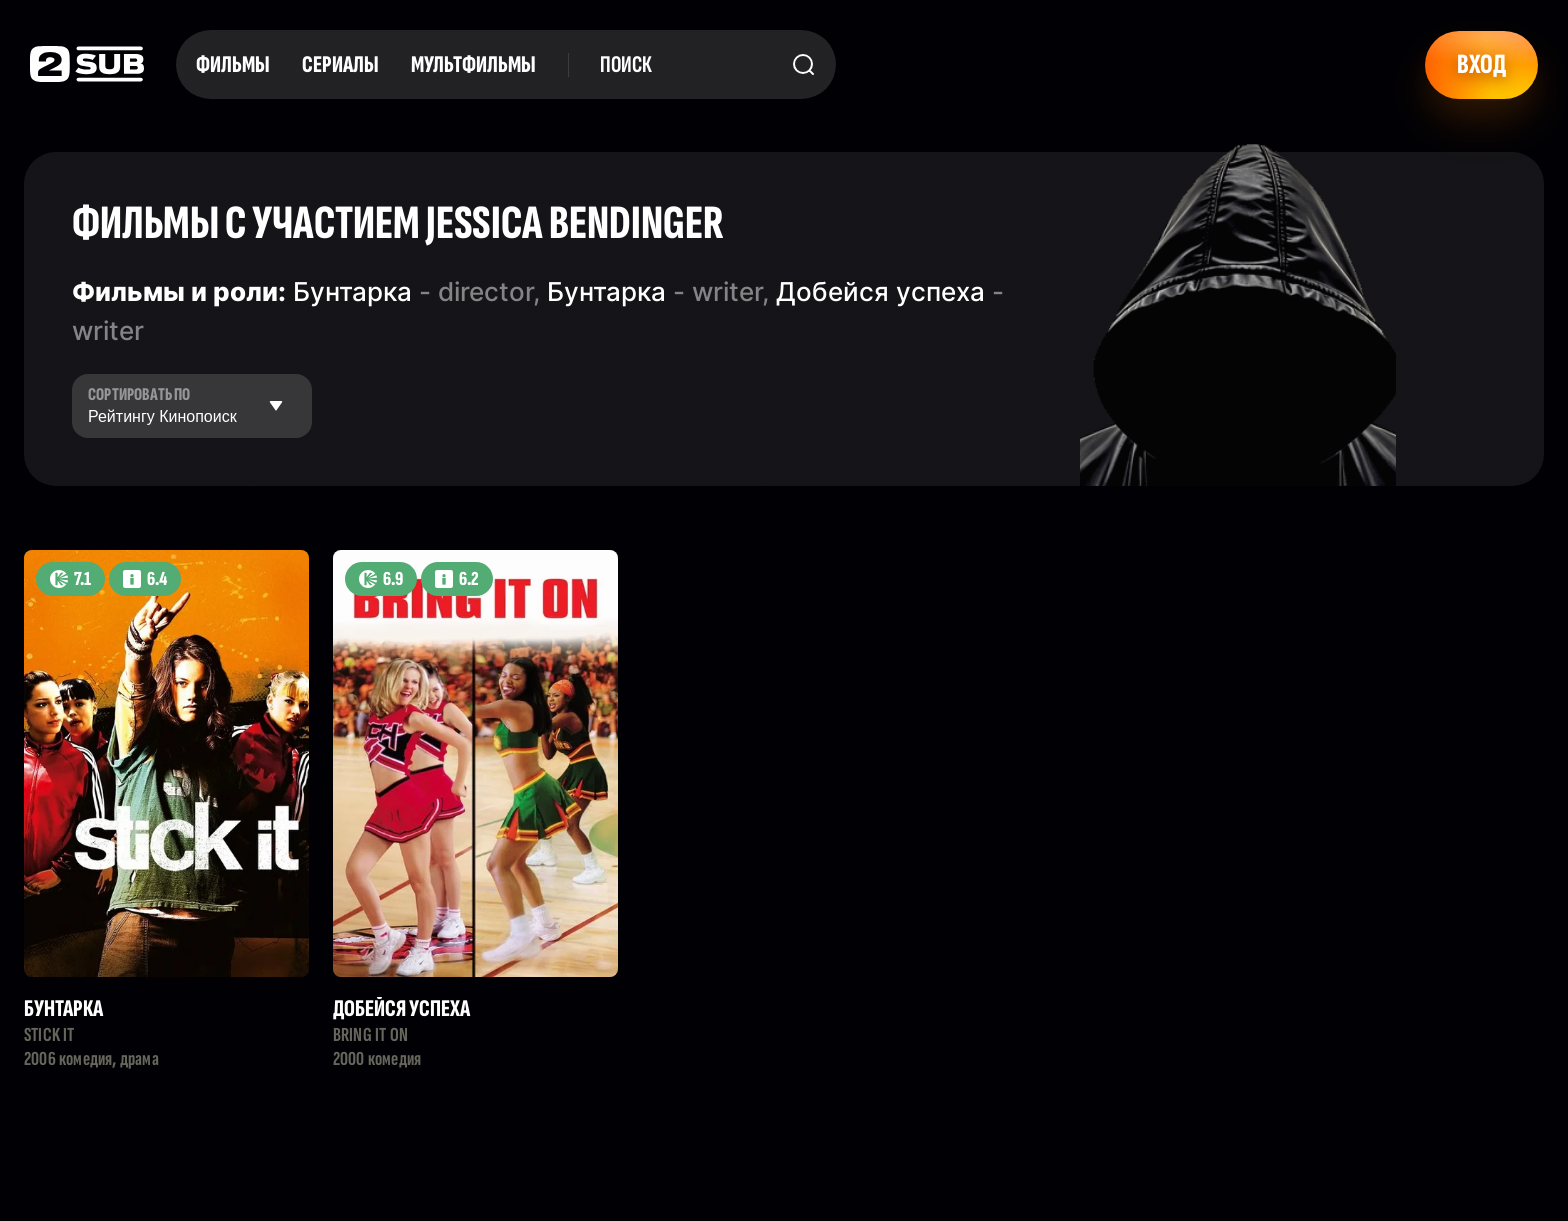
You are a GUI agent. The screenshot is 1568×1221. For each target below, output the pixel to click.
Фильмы (233, 64)
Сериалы (340, 64)
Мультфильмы (473, 64)
